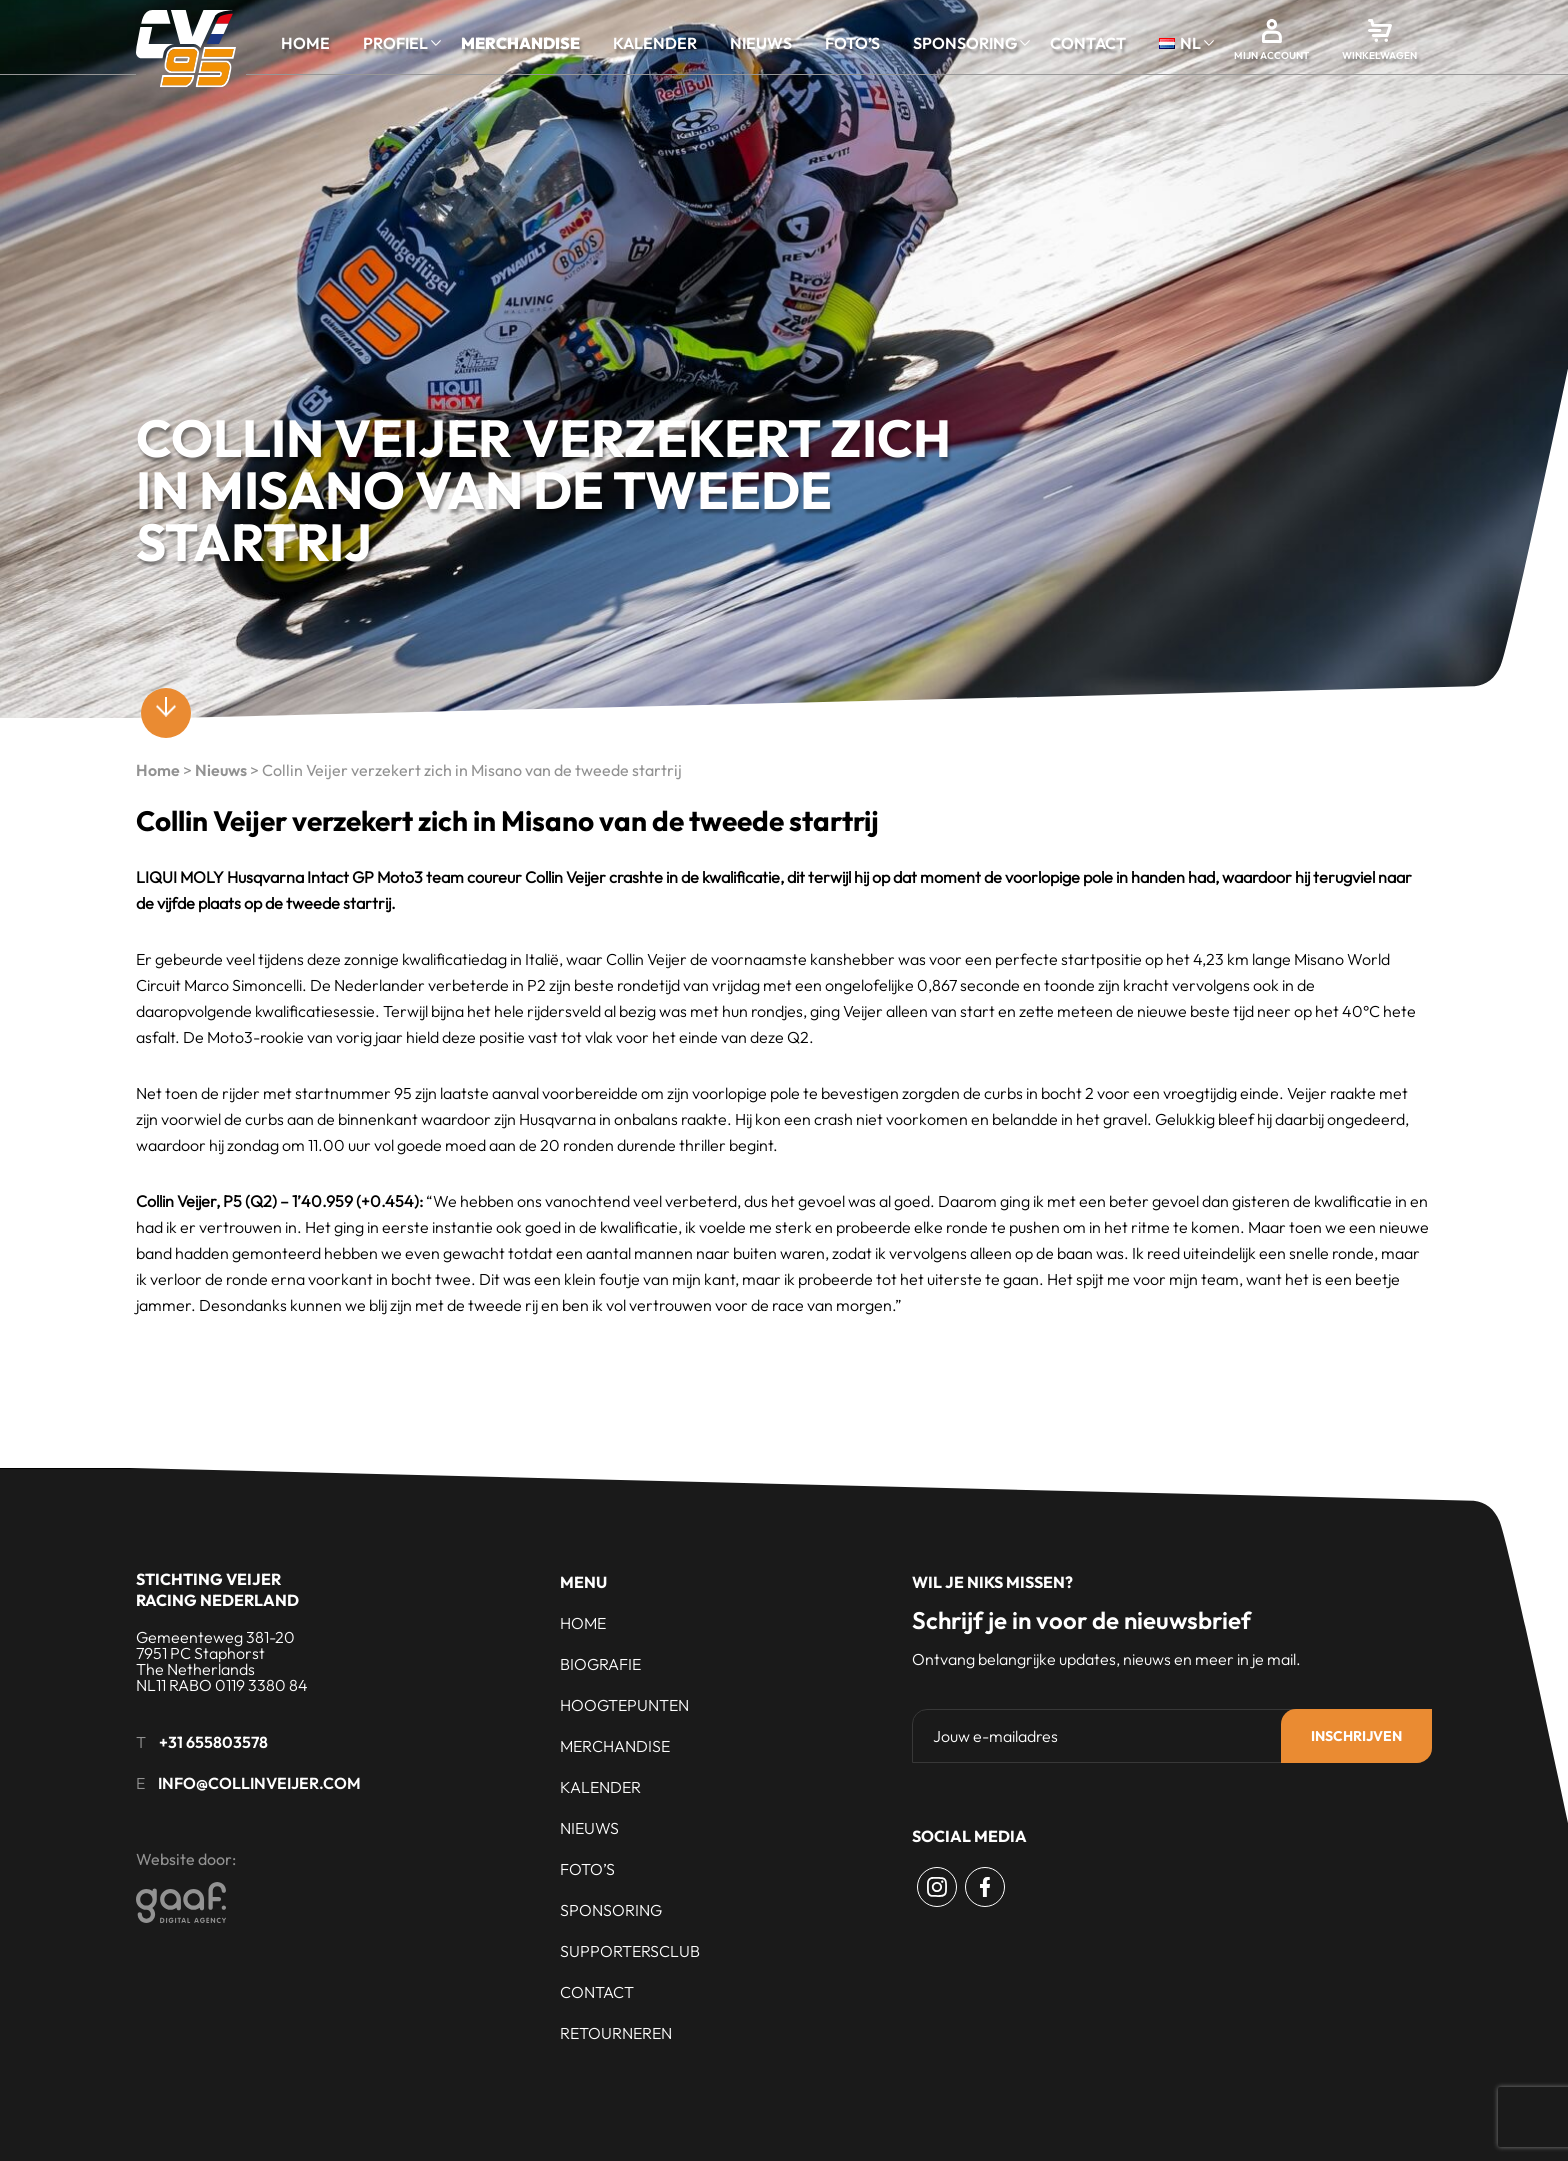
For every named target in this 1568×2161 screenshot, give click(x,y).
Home (305, 43)
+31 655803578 (213, 1742)
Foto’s (852, 43)
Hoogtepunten (624, 1705)
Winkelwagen (1379, 55)
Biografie (600, 1664)
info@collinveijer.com (259, 1783)
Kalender (655, 43)
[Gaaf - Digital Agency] (291, 1902)
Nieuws (761, 43)
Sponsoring (965, 43)
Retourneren (616, 2033)
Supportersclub (630, 1951)
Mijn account (1271, 55)
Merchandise (520, 43)
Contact (1088, 43)
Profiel (395, 43)
